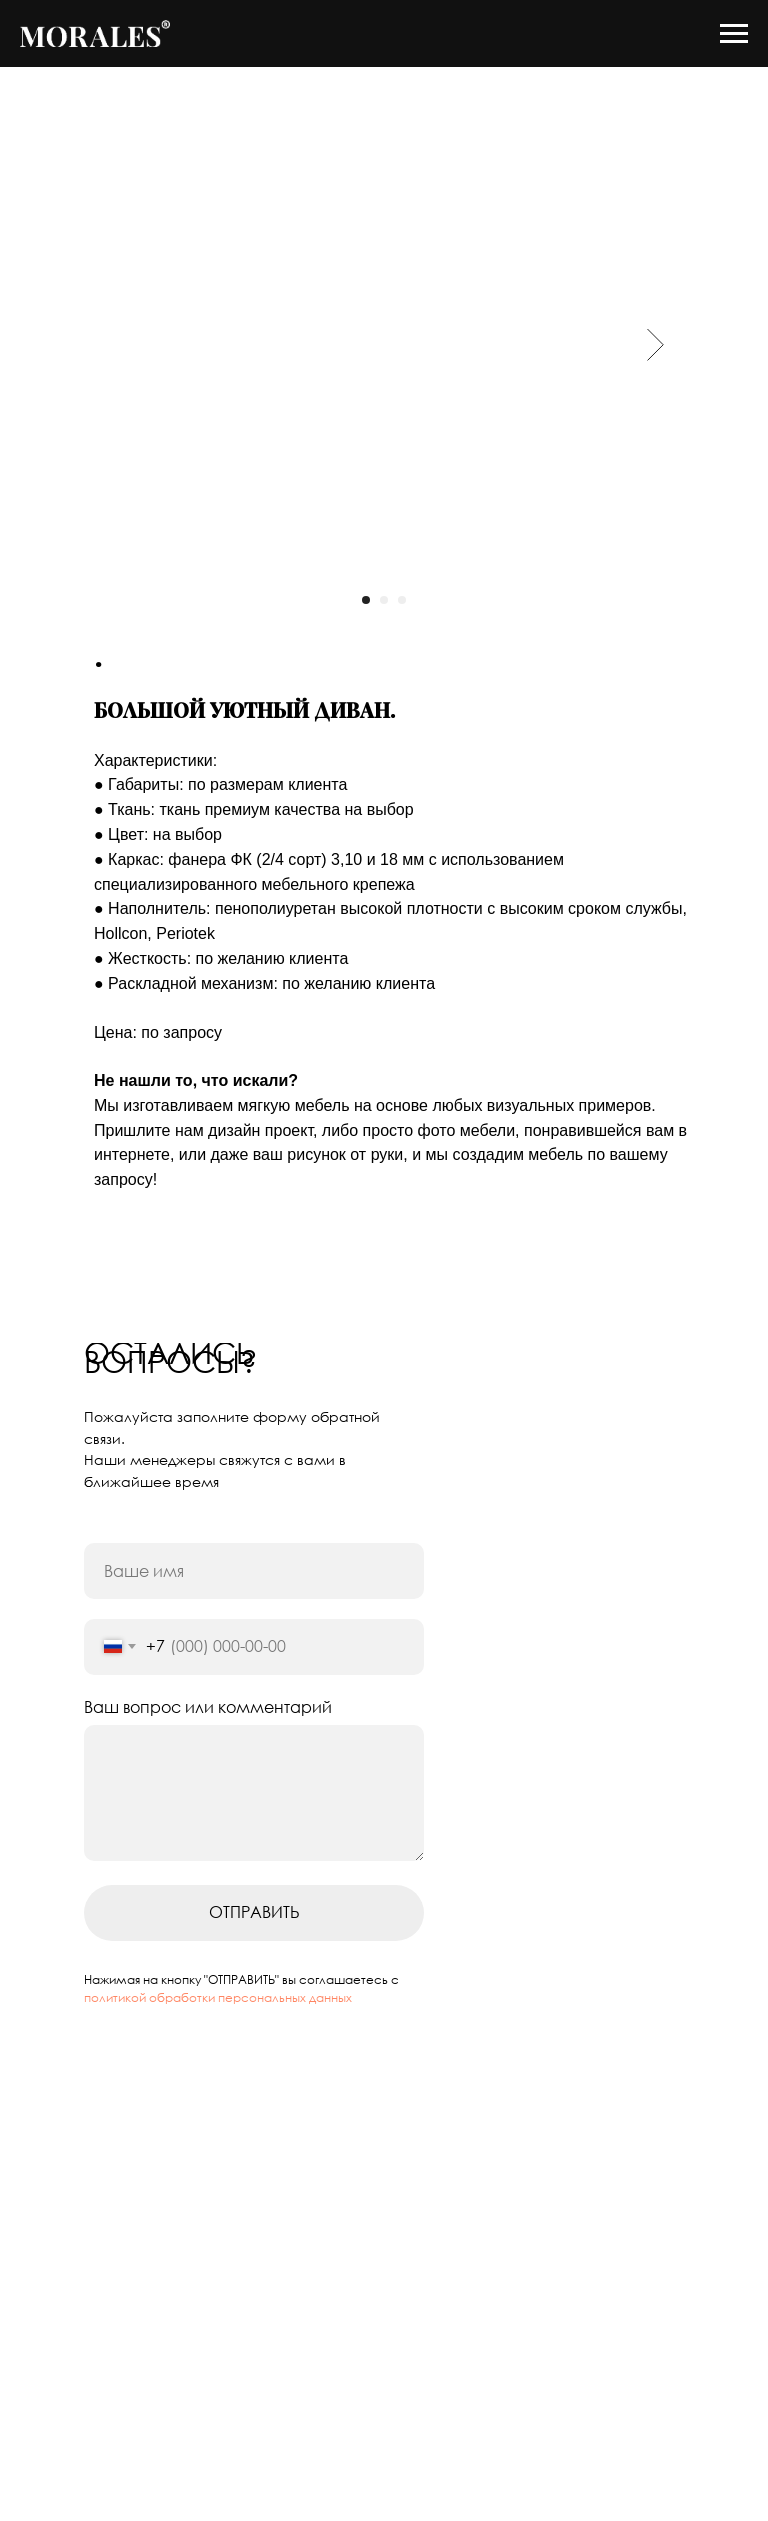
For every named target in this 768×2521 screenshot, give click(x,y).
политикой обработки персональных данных (218, 2037)
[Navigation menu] (734, 34)
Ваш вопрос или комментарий (208, 1747)
